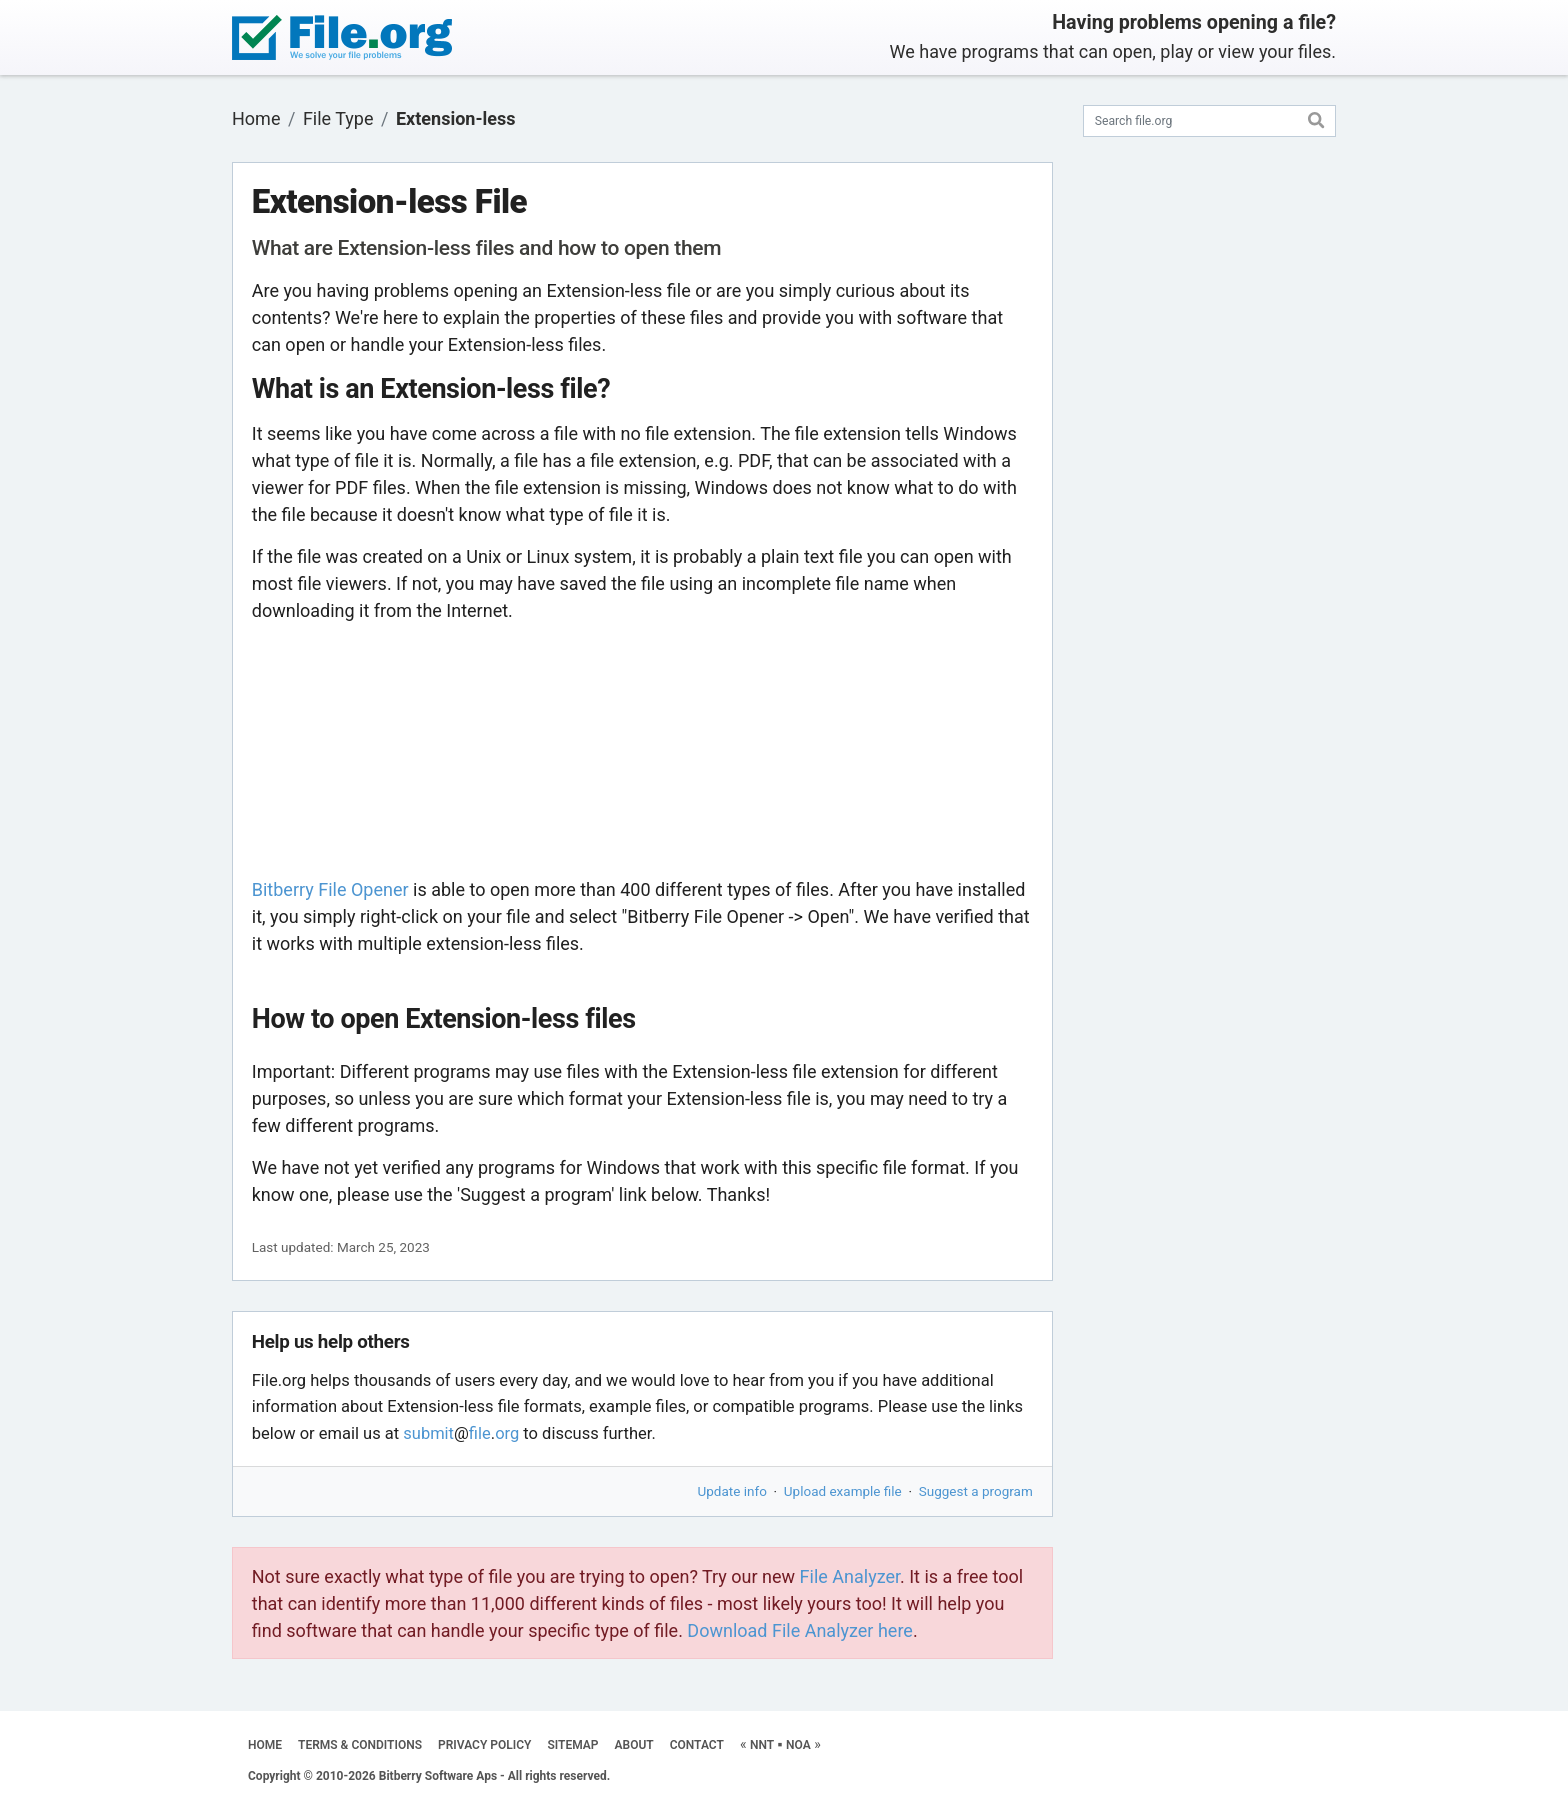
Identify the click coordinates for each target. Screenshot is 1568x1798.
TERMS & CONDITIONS (360, 1745)
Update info (732, 1491)
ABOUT (634, 1745)
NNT (762, 1745)
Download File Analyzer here (800, 1630)
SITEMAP (572, 1745)
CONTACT (697, 1745)
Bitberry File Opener (330, 889)
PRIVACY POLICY (484, 1745)
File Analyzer (850, 1576)
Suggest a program (976, 1491)
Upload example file (843, 1491)
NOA (798, 1745)
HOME (265, 1745)
